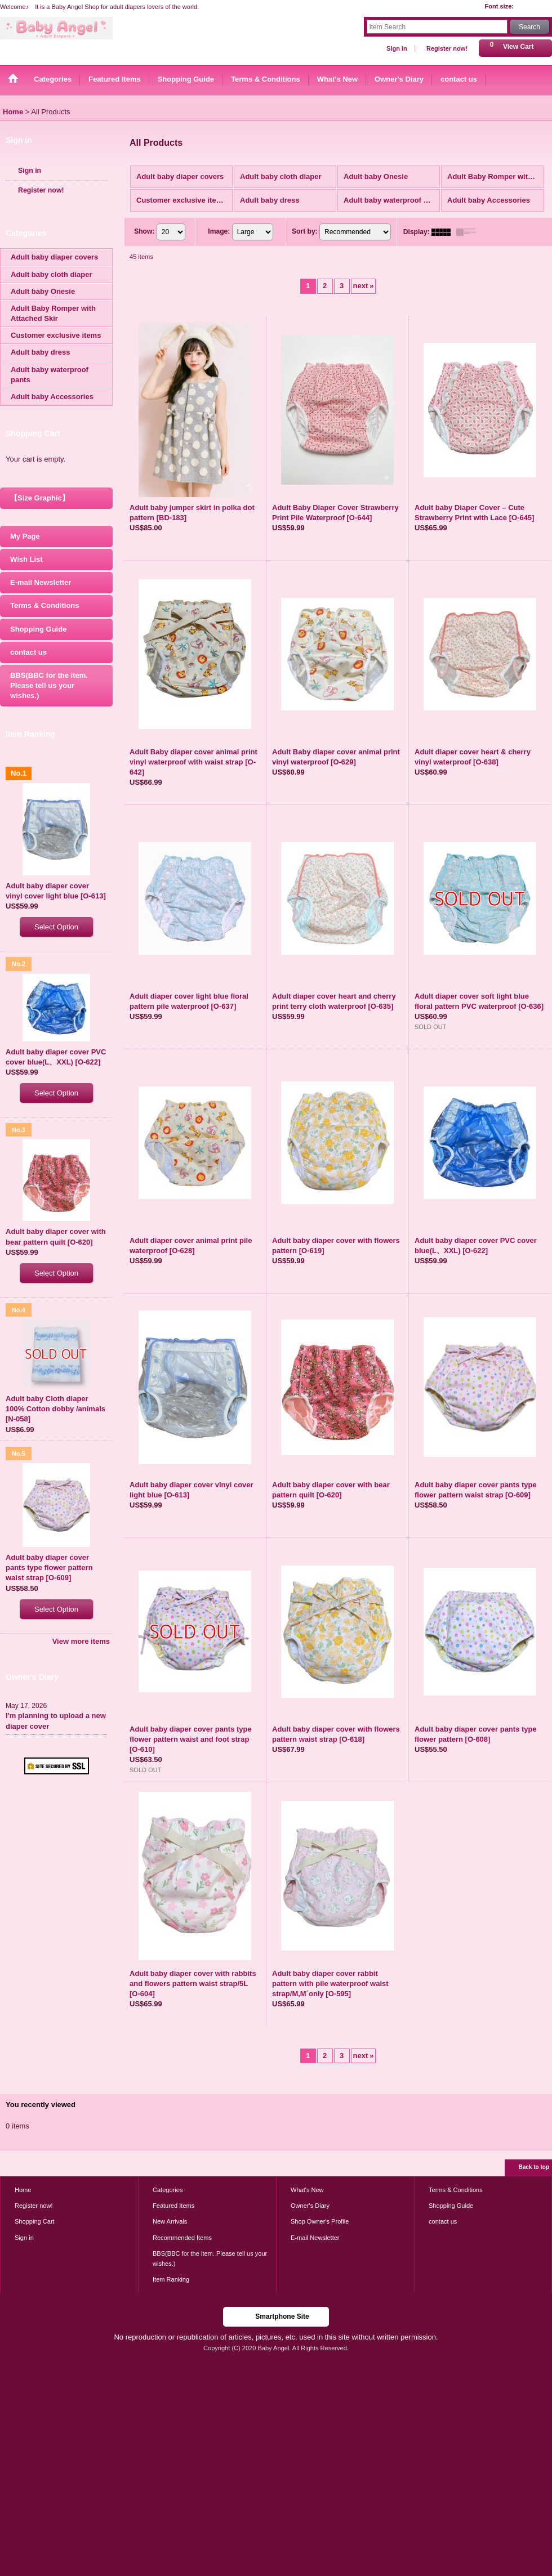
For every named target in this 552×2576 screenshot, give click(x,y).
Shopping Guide (38, 629)
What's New (307, 2189)
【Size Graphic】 (39, 498)
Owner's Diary (310, 2205)
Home (23, 2189)
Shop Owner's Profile (320, 2221)
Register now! (447, 48)
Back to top (534, 2167)
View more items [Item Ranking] (81, 1641)
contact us (28, 652)
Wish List (26, 559)
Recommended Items (182, 2237)
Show (144, 231)
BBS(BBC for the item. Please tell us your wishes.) (49, 685)
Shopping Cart (35, 2221)
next (363, 285)
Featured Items (173, 2205)
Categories (167, 2189)
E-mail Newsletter (40, 582)
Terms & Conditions (44, 605)
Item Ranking (171, 2279)
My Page (25, 536)
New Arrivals (170, 2221)
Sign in (396, 48)
